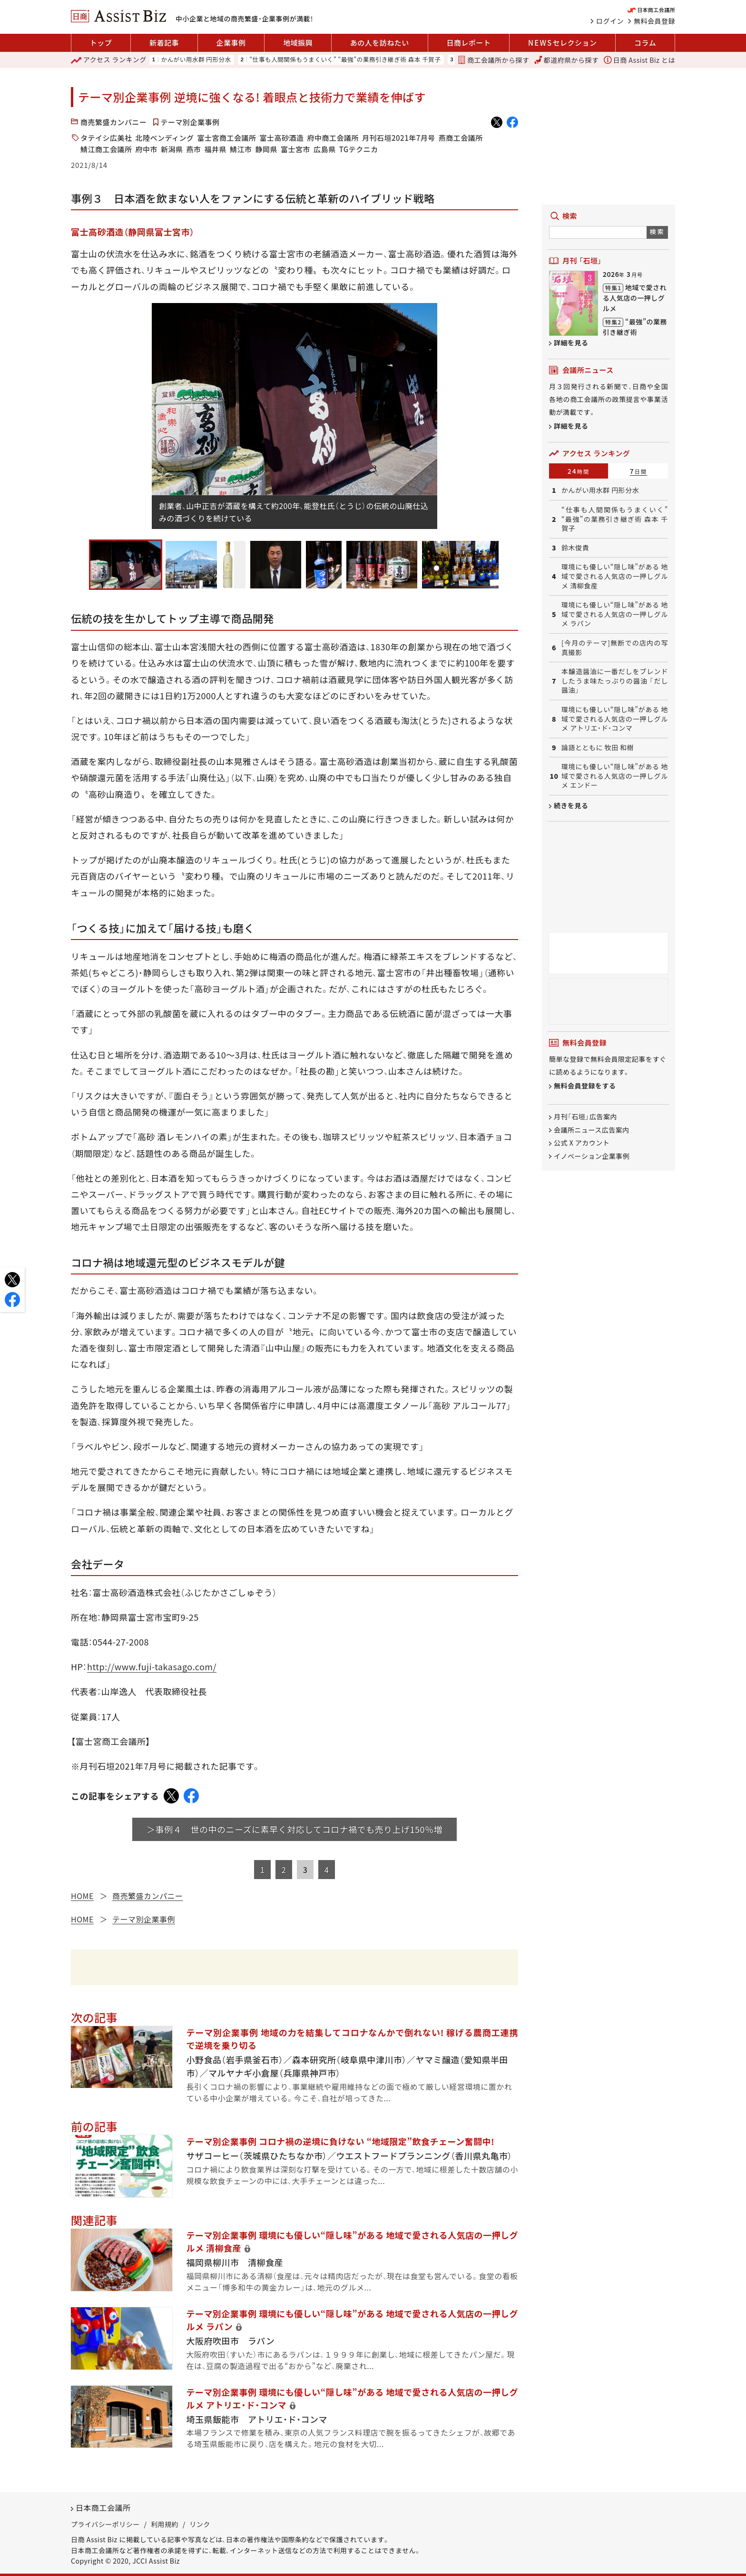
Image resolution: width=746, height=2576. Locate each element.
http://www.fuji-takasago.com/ (151, 1666)
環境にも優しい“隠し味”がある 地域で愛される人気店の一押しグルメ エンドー (614, 776)
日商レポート (468, 43)
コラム (645, 43)
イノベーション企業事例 (591, 1156)
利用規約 (164, 2524)
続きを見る (571, 805)
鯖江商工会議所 (106, 149)
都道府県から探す (566, 60)
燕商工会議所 (461, 138)
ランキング (109, 60)
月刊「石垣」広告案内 (585, 1117)
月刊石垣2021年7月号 (398, 138)
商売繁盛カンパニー (113, 122)
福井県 (216, 149)
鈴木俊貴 (575, 547)
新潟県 (172, 149)
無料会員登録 (654, 21)
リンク (199, 2524)
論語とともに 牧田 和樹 (597, 747)
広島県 (325, 149)
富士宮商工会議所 (226, 138)
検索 (657, 231)
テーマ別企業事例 (190, 122)
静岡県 (266, 149)
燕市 (193, 149)
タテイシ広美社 (106, 138)
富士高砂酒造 (281, 138)
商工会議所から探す (493, 60)
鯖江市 (241, 149)
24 (579, 471)
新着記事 (164, 43)
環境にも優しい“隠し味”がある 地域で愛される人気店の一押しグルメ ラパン (614, 614)
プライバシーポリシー (105, 2524)
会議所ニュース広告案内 (591, 1130)
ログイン (610, 21)
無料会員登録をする (585, 1086)
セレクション (562, 43)
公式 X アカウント (581, 1143)
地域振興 (298, 43)
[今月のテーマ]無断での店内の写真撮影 (614, 647)
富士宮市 (295, 149)
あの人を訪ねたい (379, 43)
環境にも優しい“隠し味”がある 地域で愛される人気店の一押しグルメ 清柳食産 (614, 576)
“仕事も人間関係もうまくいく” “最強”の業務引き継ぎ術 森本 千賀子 (345, 60)
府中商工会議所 (333, 138)
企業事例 (231, 43)
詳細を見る (571, 342)
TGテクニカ (358, 149)
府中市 (147, 149)
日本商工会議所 (103, 2507)
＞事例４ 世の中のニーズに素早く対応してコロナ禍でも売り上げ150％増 (294, 1829)
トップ (101, 43)
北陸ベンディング (165, 138)
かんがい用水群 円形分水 (196, 60)
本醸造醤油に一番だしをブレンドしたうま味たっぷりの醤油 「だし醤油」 (614, 681)
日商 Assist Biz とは (639, 60)
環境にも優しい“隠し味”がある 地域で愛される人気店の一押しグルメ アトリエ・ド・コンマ (614, 719)
